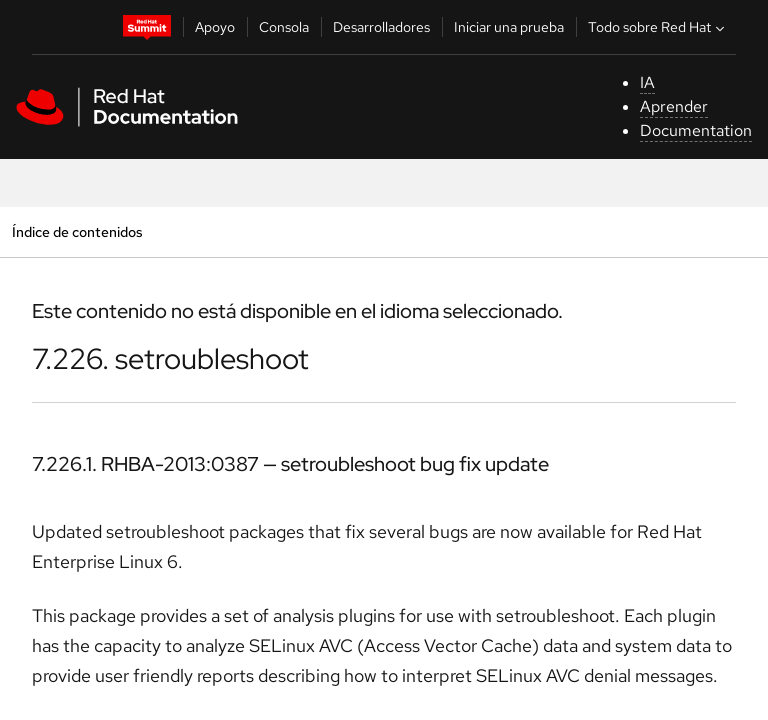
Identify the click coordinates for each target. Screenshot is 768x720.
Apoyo (215, 27)
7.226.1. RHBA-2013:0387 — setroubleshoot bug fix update (290, 464)
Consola (284, 27)
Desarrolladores (381, 27)
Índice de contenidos (77, 231)
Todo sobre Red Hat (658, 27)
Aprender (674, 106)
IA (647, 82)
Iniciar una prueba (509, 27)
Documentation (696, 130)
